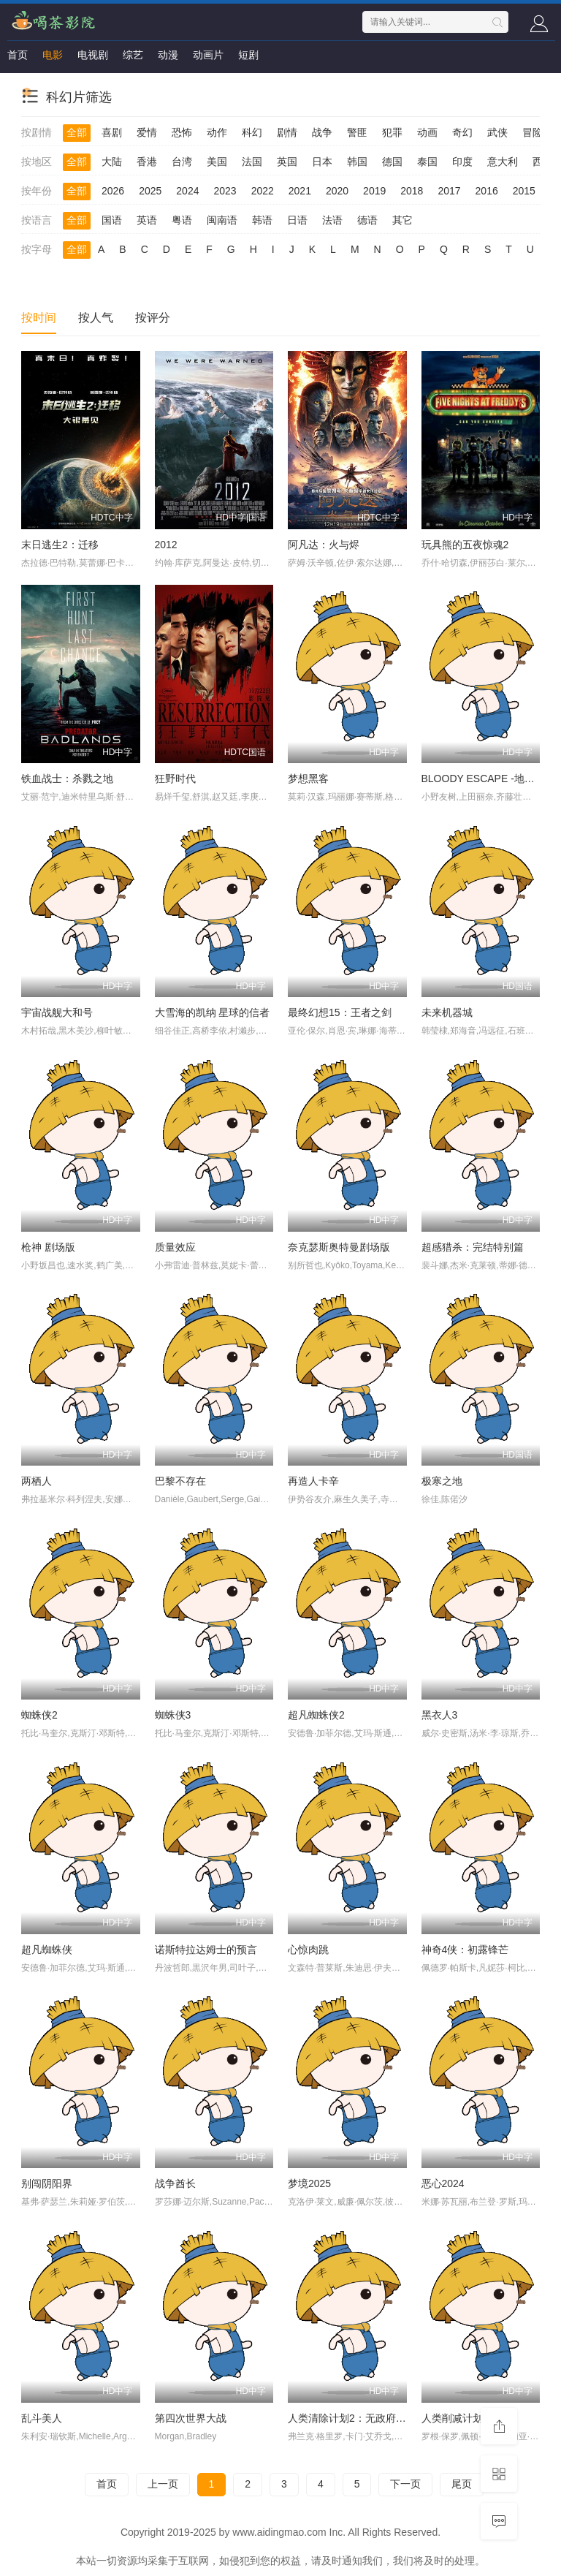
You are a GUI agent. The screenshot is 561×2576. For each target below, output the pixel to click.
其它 (402, 220)
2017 (449, 191)
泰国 (427, 161)
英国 (287, 161)
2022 (262, 191)
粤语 (182, 220)
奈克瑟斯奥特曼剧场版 (339, 1247)
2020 (337, 191)
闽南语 (222, 220)
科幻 (252, 132)
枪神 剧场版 (48, 1247)
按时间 (38, 317)
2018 (411, 191)
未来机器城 (447, 1012)
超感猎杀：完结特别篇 (472, 1247)
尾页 (461, 2484)
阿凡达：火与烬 (323, 544)
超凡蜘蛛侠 (46, 1949)
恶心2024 (443, 2183)
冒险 (532, 132)
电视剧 (92, 55)
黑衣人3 (439, 1715)
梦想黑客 (308, 778)
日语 (297, 220)
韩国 (357, 161)
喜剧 (112, 132)
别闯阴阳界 (46, 2183)
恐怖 (182, 132)
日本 (322, 161)
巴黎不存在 (180, 1481)
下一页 (405, 2484)
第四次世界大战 (190, 2418)
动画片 (208, 55)
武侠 (497, 132)
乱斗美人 (41, 2418)
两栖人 (36, 1481)
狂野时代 (175, 778)
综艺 (133, 55)
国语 (112, 220)
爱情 (147, 132)
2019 (374, 191)
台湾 (182, 161)
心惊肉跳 (308, 1949)
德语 (367, 220)
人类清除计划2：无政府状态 (352, 2418)
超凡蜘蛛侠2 (316, 1715)
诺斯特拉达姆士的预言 (206, 1949)
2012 (166, 544)
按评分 (152, 317)
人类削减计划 (452, 2418)
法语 (332, 220)
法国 (252, 161)
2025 (150, 191)
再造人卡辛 (313, 1481)
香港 (147, 161)
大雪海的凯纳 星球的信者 (212, 1012)
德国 (392, 161)
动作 (217, 132)
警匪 (357, 132)
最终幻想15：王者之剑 (340, 1012)
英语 (147, 220)
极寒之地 (441, 1481)
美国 (217, 161)
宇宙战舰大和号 (57, 1012)
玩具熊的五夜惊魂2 (465, 544)
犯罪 (392, 132)
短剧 (248, 55)
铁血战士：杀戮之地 (67, 778)
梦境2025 (309, 2183)
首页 (17, 55)
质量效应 (175, 1247)
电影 (52, 55)
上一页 (163, 2484)
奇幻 (462, 132)
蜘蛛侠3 (173, 1715)
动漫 (168, 55)
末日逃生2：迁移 (60, 544)
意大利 (502, 161)
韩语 (262, 220)
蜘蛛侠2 (39, 1715)
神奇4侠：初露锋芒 (465, 1949)
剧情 (287, 132)
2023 (224, 191)
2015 (524, 191)
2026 (113, 191)
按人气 (95, 317)
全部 (76, 132)
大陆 (112, 161)
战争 (322, 132)
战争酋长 (175, 2183)
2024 (187, 191)
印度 (462, 161)
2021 (300, 191)
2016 (487, 191)
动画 (427, 132)
